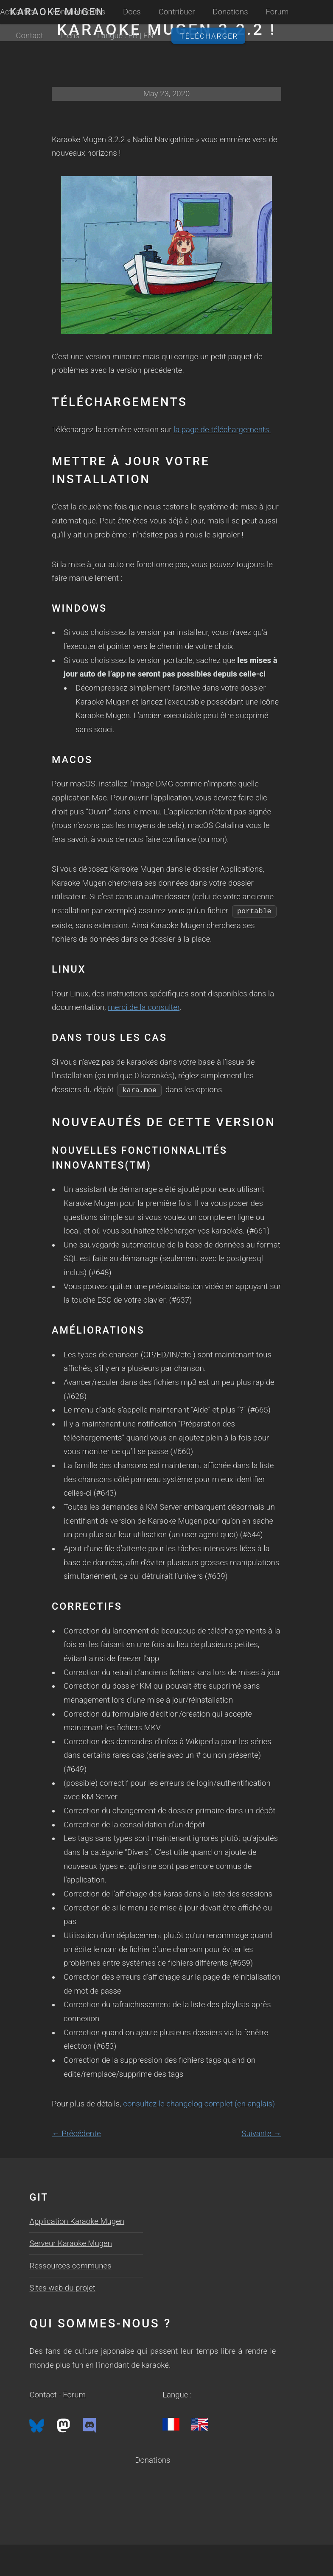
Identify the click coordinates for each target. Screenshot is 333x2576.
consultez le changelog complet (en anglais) (199, 2104)
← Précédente (76, 2133)
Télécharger (209, 36)
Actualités (17, 12)
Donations (230, 12)
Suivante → (261, 2133)
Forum (277, 12)
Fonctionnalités (78, 12)
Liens (70, 35)
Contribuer (177, 12)
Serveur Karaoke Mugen (70, 2243)
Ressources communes (70, 2266)
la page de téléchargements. (222, 429)
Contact (29, 35)
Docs (132, 12)
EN (148, 35)
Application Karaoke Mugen (76, 2221)
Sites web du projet (62, 2288)
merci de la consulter (143, 1007)
